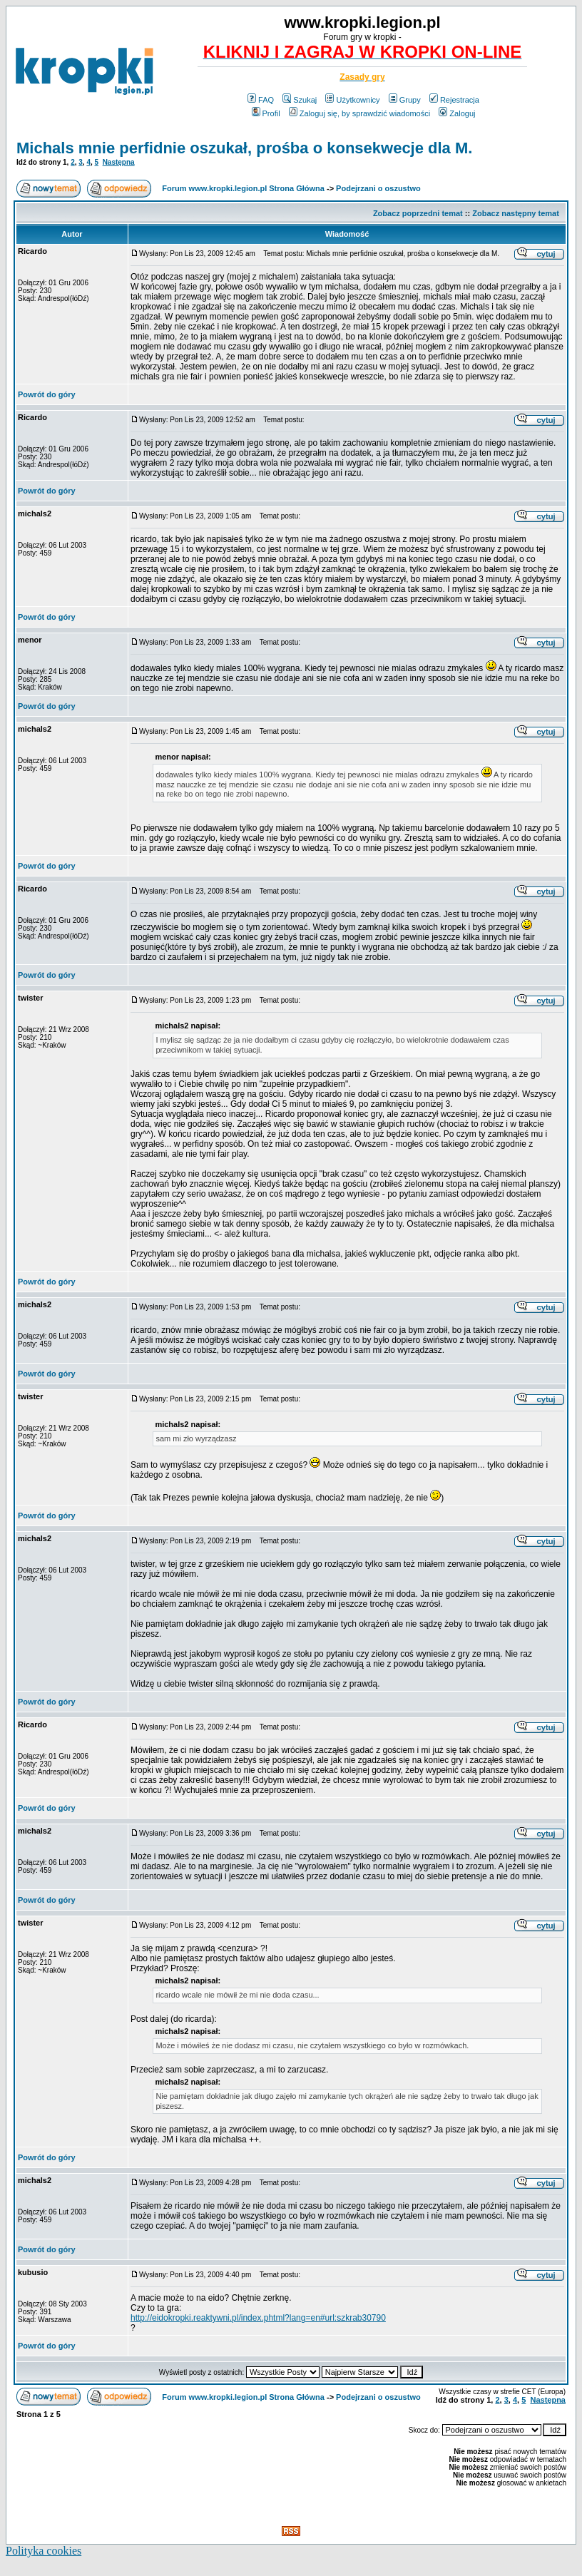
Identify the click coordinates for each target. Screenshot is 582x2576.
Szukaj (299, 100)
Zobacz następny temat (515, 213)
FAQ (260, 100)
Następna (119, 162)
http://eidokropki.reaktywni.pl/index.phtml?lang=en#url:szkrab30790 (258, 2318)
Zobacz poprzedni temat (418, 213)
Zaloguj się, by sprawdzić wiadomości (359, 113)
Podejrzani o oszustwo (378, 188)
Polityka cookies (43, 2551)
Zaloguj (457, 113)
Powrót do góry (47, 394)
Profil (266, 113)
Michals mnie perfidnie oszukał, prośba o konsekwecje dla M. (244, 148)
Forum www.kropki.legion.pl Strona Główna (243, 188)
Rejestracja (454, 100)
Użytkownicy (352, 100)
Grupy (405, 100)
